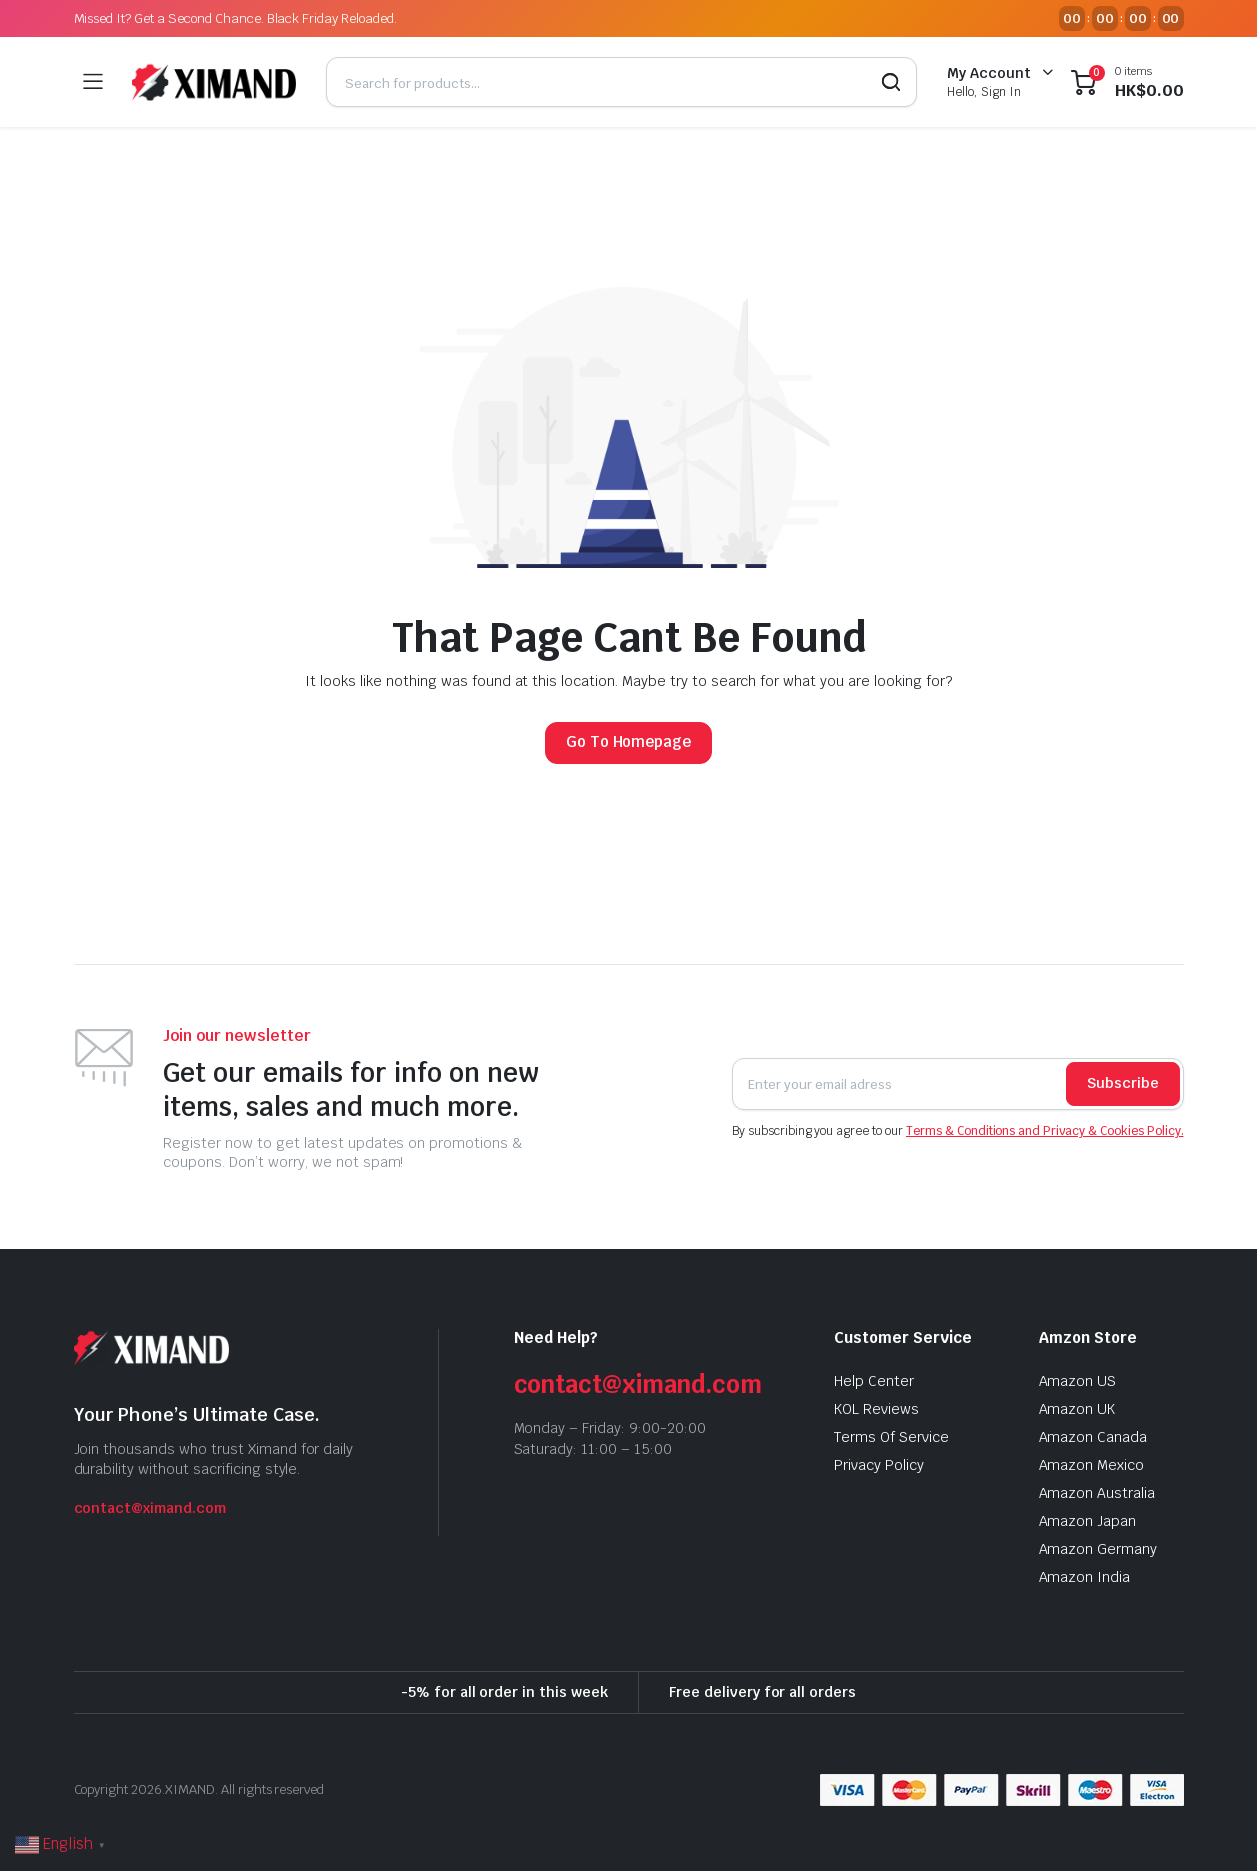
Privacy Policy (879, 1465)
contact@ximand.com (150, 1508)
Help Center (874, 1381)
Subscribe (1123, 1083)
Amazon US (1078, 1381)
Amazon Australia (1097, 1493)
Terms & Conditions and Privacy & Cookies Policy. (1045, 1131)
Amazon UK (1077, 1409)
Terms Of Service (891, 1437)
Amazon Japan (1088, 1521)
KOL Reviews (876, 1409)
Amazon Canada (1093, 1437)
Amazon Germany (1098, 1549)
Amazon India (1085, 1577)
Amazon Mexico (1092, 1465)
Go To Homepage (629, 741)
